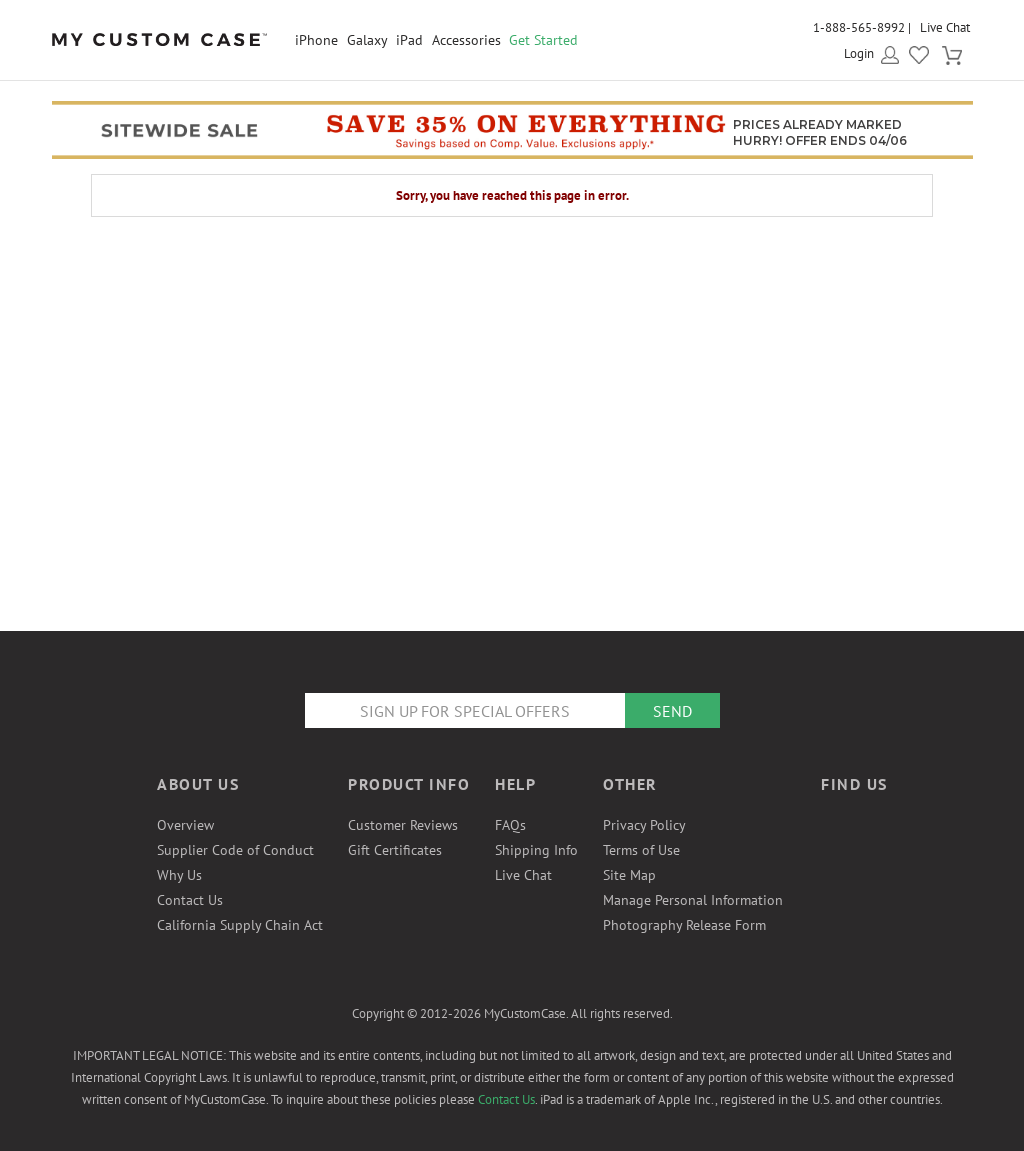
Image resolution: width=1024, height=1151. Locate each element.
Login (859, 53)
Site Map (629, 875)
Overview (185, 825)
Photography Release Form (684, 925)
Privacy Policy (644, 825)
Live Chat (945, 27)
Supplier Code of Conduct (235, 850)
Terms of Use (641, 850)
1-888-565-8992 (859, 27)
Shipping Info (536, 850)
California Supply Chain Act (240, 925)
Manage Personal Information (693, 900)
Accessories (466, 40)
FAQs (510, 825)
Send (672, 711)
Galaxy (367, 40)
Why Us (179, 875)
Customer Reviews (403, 825)
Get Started (543, 40)
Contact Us (190, 900)
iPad (409, 40)
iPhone (316, 40)
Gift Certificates (395, 850)
